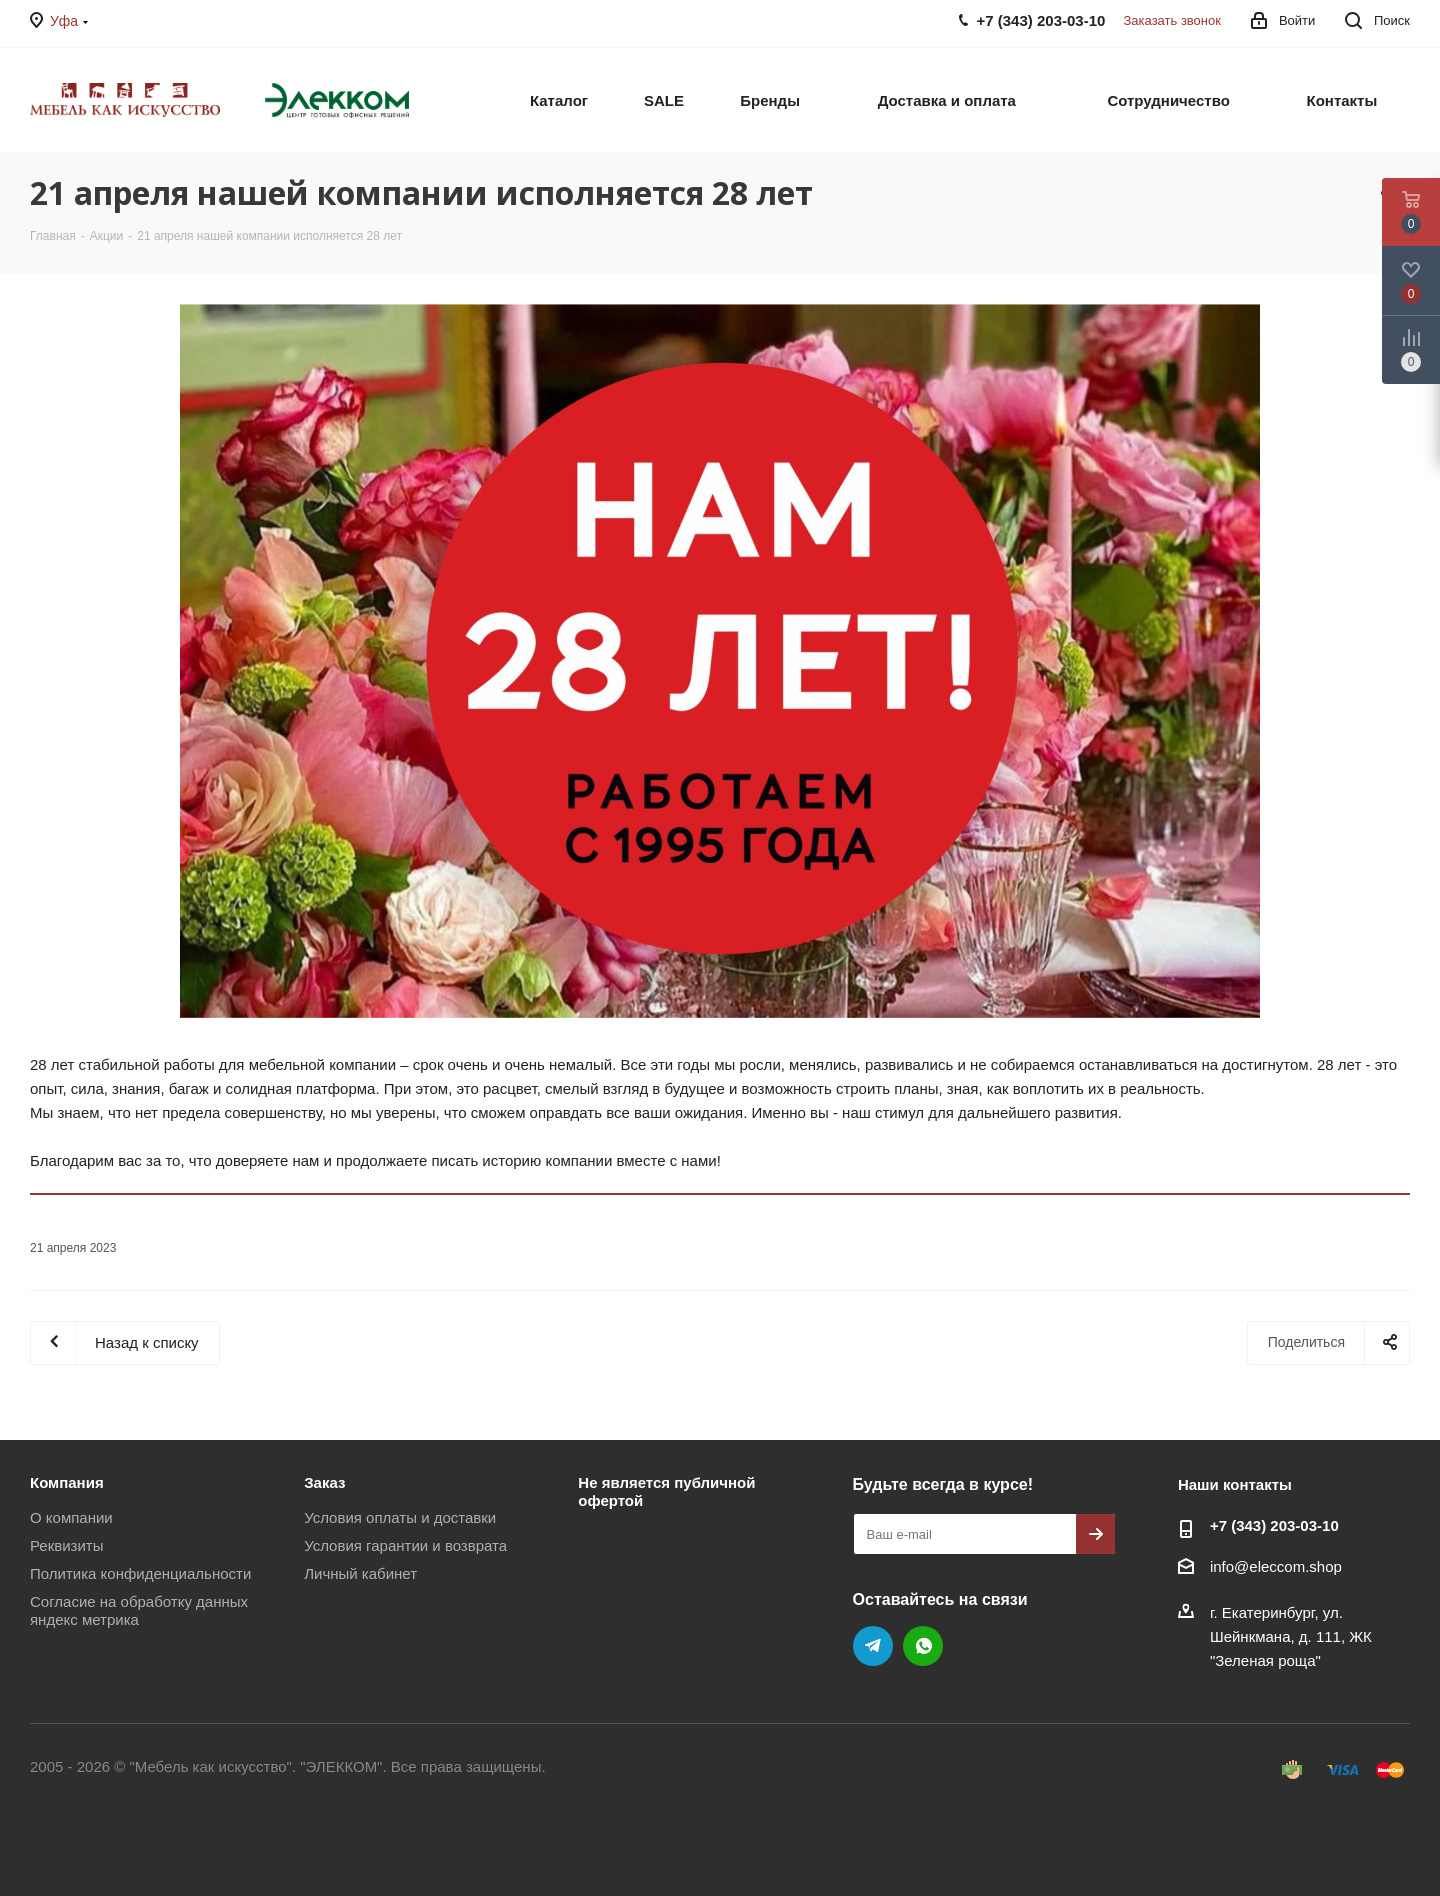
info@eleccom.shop (1276, 1566)
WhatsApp (923, 1646)
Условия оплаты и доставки (400, 1517)
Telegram (873, 1646)
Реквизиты (67, 1545)
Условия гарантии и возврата (405, 1545)
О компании (71, 1517)
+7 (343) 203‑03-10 (1274, 1525)
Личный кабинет (360, 1573)
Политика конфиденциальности (140, 1573)
